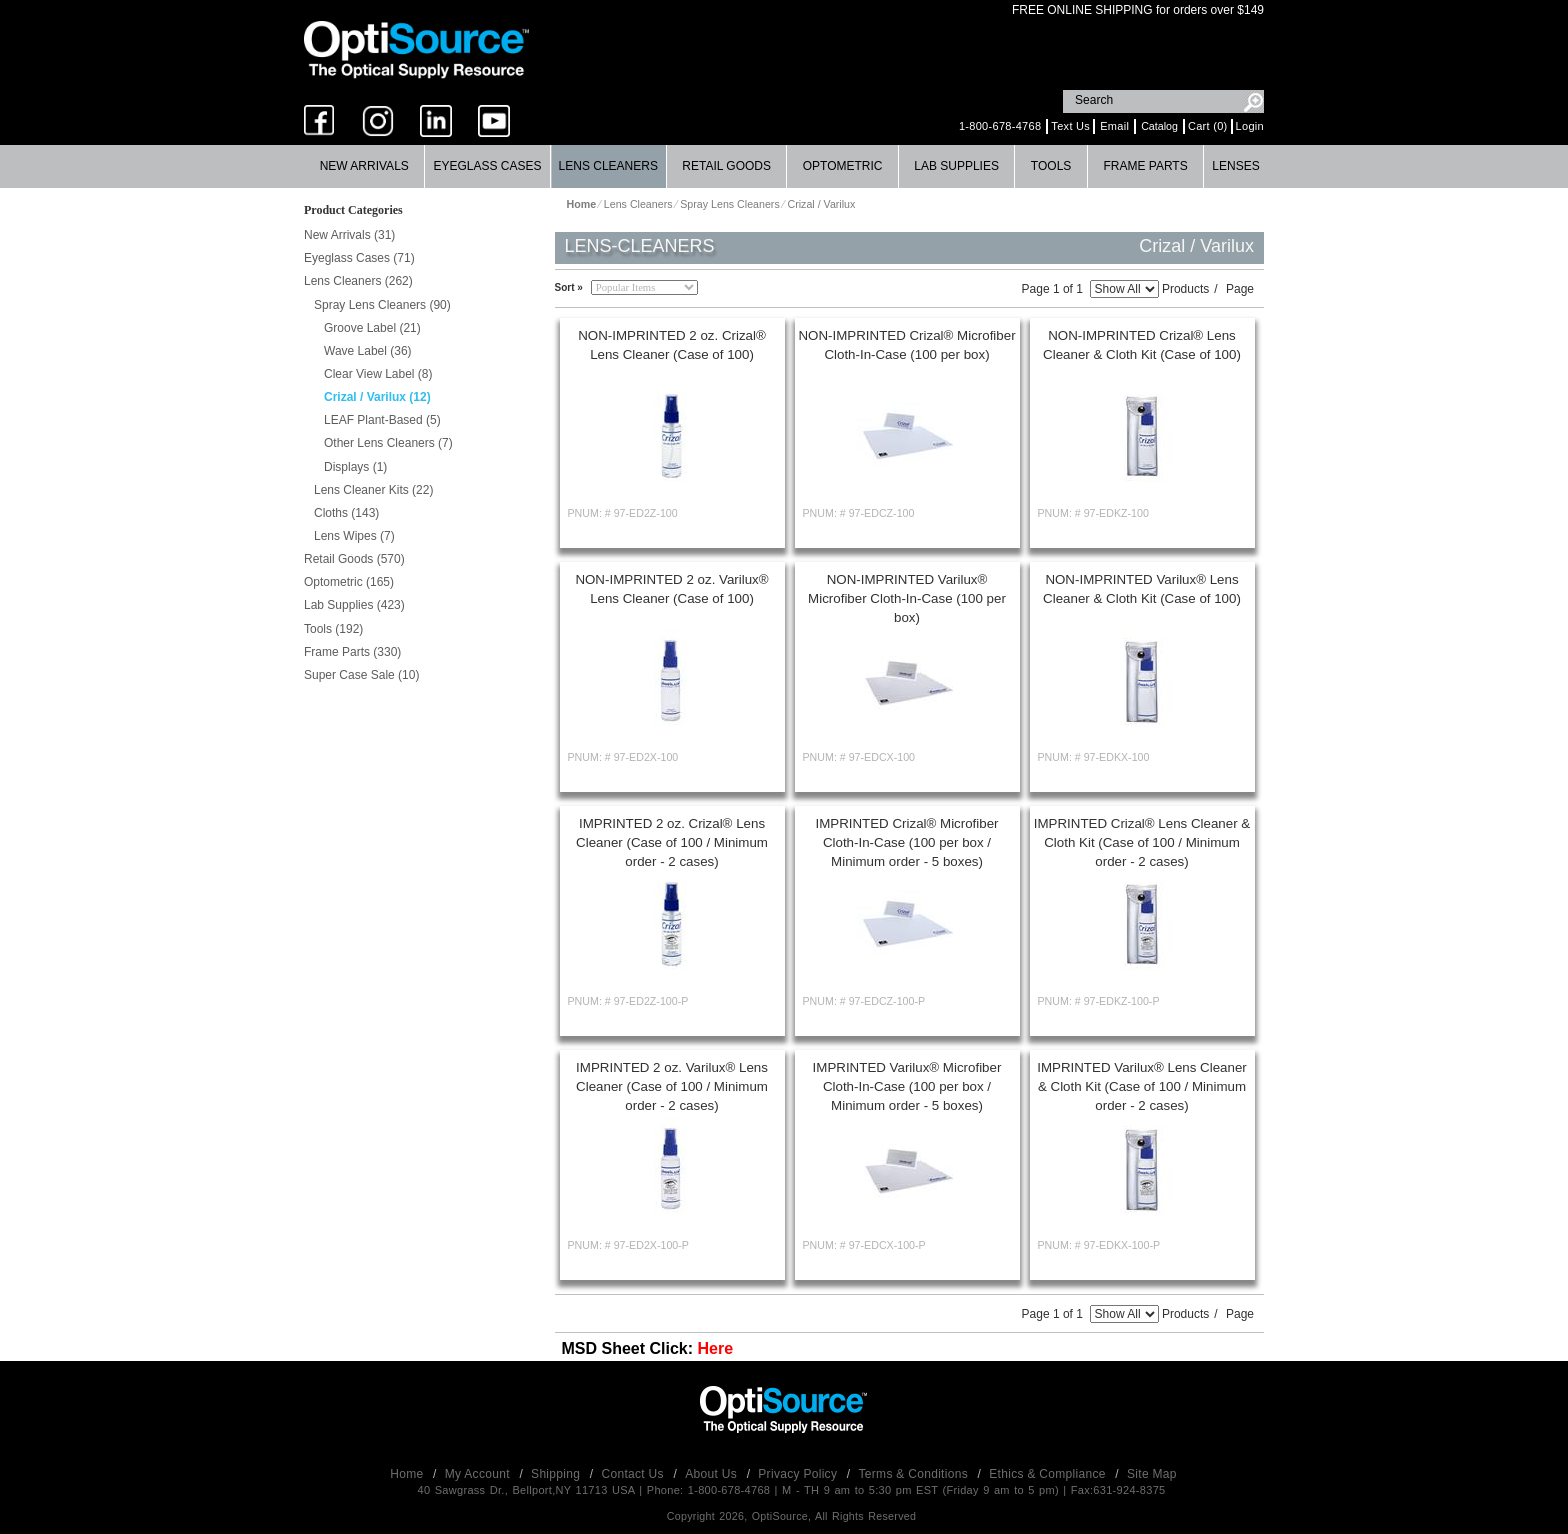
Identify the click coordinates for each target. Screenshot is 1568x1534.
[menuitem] (364, 166)
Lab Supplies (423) (354, 605)
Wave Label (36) (368, 351)
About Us (712, 1474)
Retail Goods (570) (354, 559)
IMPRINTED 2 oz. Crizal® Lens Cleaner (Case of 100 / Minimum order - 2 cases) (672, 842)
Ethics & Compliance (1049, 1474)
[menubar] (782, 166)
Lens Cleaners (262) (358, 281)
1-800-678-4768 (1000, 126)
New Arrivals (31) (349, 235)
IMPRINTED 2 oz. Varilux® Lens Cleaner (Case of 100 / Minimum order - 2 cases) (672, 1086)
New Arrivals (364, 166)
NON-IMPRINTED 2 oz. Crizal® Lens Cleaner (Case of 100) (672, 345)
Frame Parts (1145, 166)
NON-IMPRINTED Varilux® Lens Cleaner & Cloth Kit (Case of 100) (1142, 589)
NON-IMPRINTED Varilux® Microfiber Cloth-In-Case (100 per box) (907, 598)
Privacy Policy (799, 1474)
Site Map (1152, 1474)
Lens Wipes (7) (354, 536)
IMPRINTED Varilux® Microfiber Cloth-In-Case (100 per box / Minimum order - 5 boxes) (907, 1086)
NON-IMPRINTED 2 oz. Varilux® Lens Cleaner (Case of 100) (671, 589)
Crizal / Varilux (821, 204)
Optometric (843, 166)
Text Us (1070, 126)
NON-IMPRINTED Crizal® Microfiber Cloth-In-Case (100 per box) (906, 345)
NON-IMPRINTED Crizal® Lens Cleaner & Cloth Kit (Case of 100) (1142, 345)
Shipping (557, 1474)
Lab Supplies (956, 166)
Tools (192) (333, 629)
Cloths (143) (346, 513)
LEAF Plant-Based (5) (382, 420)
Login (1250, 126)
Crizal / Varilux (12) (377, 397)
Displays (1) (355, 467)
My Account (479, 1474)
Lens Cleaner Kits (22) (373, 490)
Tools (1051, 166)
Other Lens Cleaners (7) (388, 443)
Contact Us (635, 1474)
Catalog (1159, 126)
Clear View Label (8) (378, 374)
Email (1114, 126)
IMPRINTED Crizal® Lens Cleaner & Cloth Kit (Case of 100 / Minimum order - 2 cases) (1142, 842)
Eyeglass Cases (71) (359, 258)
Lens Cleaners (608, 166)
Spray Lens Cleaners (730, 204)
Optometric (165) (349, 582)
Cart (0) (1208, 126)
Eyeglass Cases (487, 166)
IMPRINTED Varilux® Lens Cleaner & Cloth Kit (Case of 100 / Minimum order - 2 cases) (1142, 1086)
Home (408, 1474)
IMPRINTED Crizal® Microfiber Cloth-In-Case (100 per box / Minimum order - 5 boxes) (906, 842)
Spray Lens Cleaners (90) (382, 305)
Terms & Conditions (915, 1474)
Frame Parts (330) (352, 652)
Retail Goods (726, 166)
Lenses (1235, 166)
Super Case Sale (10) (361, 675)
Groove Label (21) (372, 328)
